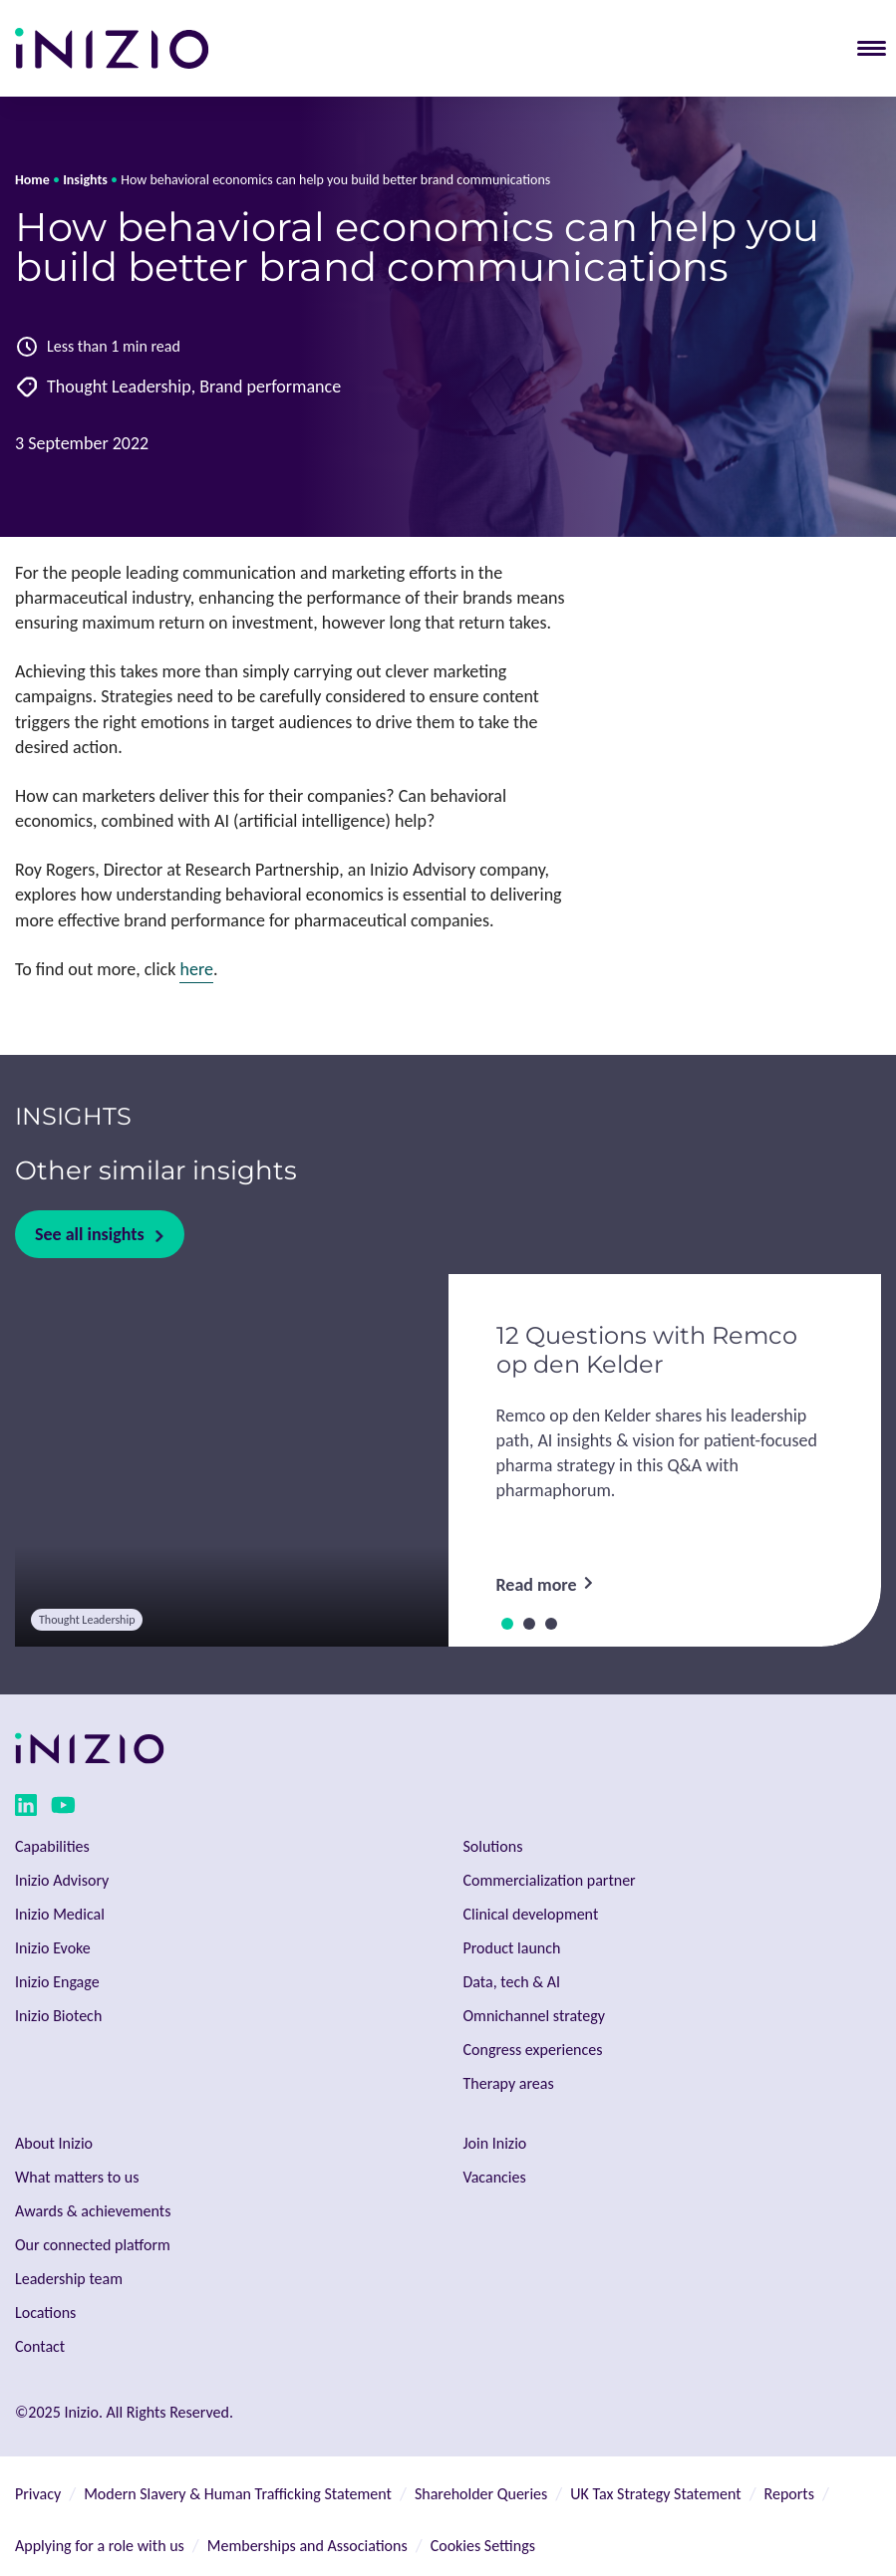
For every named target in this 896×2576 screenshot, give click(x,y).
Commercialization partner (549, 1880)
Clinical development (531, 1914)
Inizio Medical (60, 1914)
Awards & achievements (92, 2210)
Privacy (38, 2493)
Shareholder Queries (481, 2493)
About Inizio (54, 2143)
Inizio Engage (57, 1981)
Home (32, 179)
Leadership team (69, 2278)
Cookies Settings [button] (483, 2545)
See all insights (90, 1234)
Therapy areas (508, 2083)
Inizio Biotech (58, 2015)
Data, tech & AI (512, 1981)
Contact (40, 2346)
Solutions (493, 1846)
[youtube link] (63, 1809)
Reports (789, 2493)
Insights (85, 179)
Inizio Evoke (53, 1947)
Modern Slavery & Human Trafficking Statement (238, 2493)
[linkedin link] (26, 1809)
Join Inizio (495, 2143)
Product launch (512, 1947)
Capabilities (52, 1846)
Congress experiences (533, 2049)
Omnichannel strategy (534, 2015)
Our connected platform (92, 2244)
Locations (45, 2312)
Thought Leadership (119, 386)
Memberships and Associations (307, 2545)
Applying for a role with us (99, 2545)
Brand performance (270, 386)
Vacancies (494, 2177)
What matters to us (77, 2177)
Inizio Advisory (62, 1880)
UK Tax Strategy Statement (655, 2493)
